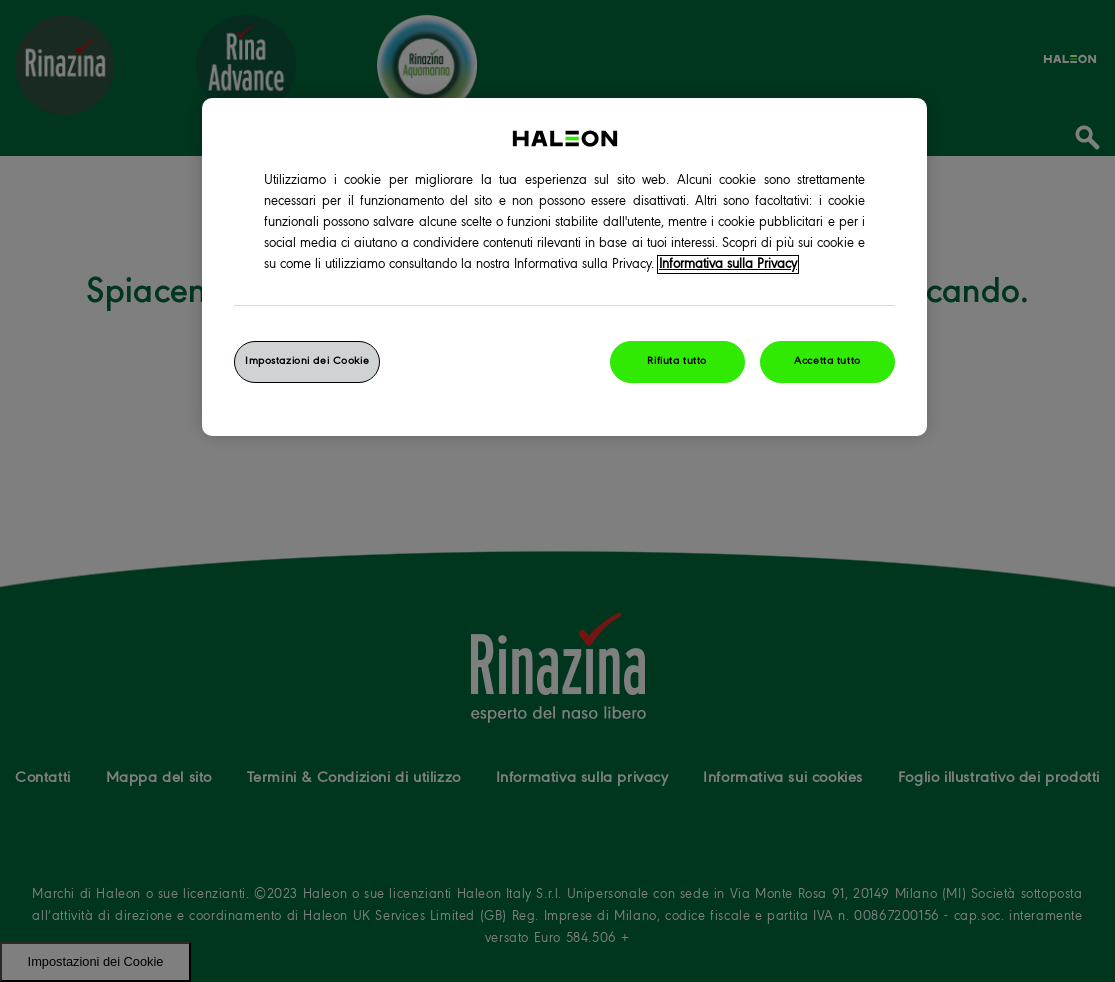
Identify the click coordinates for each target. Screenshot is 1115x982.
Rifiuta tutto (676, 361)
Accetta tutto (827, 361)
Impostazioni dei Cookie (307, 361)
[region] (564, 267)
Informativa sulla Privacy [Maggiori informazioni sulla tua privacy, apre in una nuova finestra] (728, 264)
